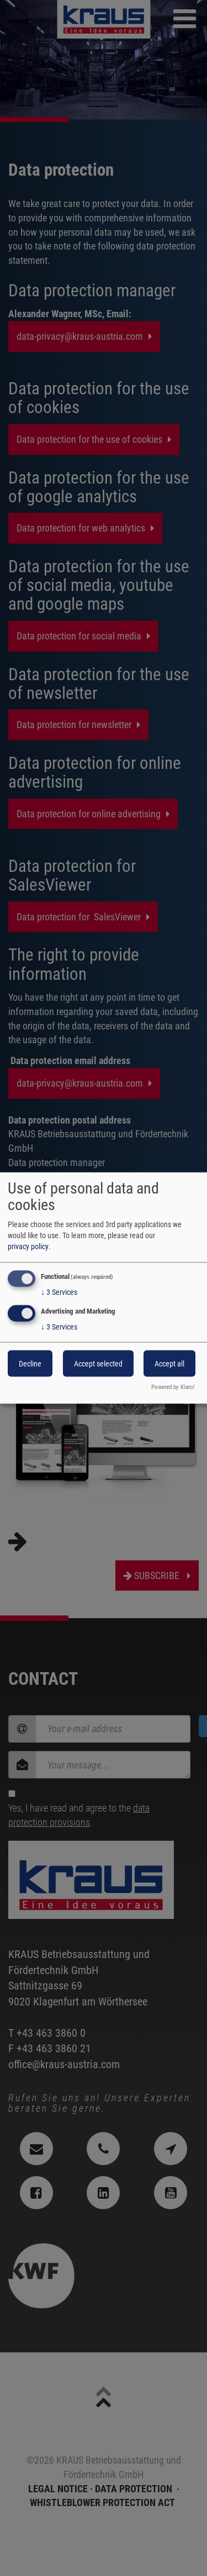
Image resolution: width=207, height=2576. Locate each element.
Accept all (169, 1363)
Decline (30, 1363)
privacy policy (28, 1245)
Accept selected (98, 1363)
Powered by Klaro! (173, 1387)
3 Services (59, 1291)
